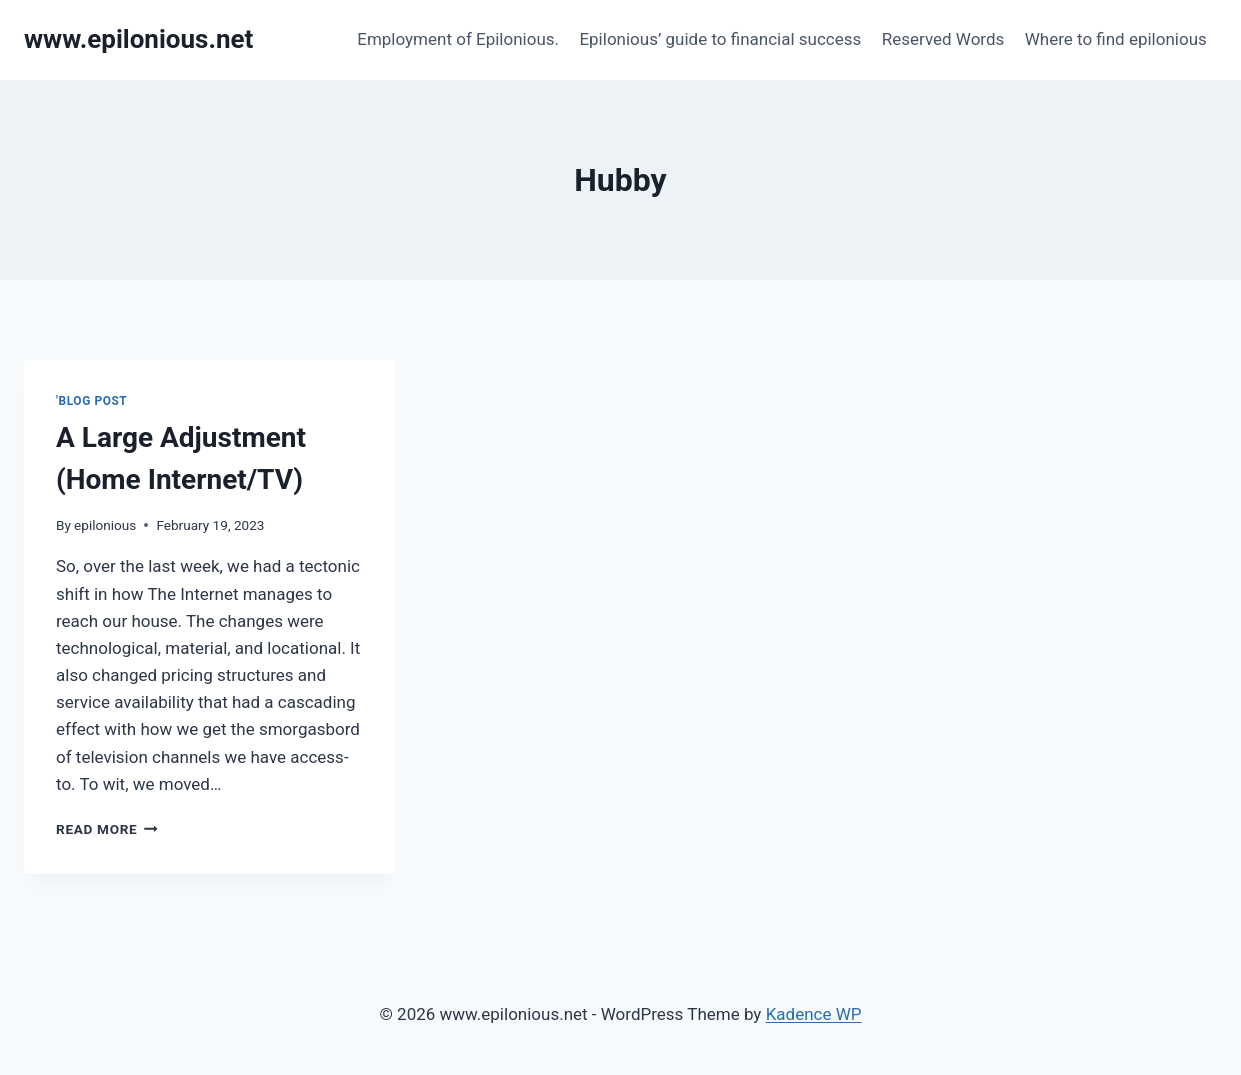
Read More (107, 829)
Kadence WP (814, 1014)
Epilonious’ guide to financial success (720, 39)
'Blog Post (91, 401)
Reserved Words (943, 39)
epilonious (105, 525)
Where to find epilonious (1116, 39)
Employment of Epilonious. (458, 39)
